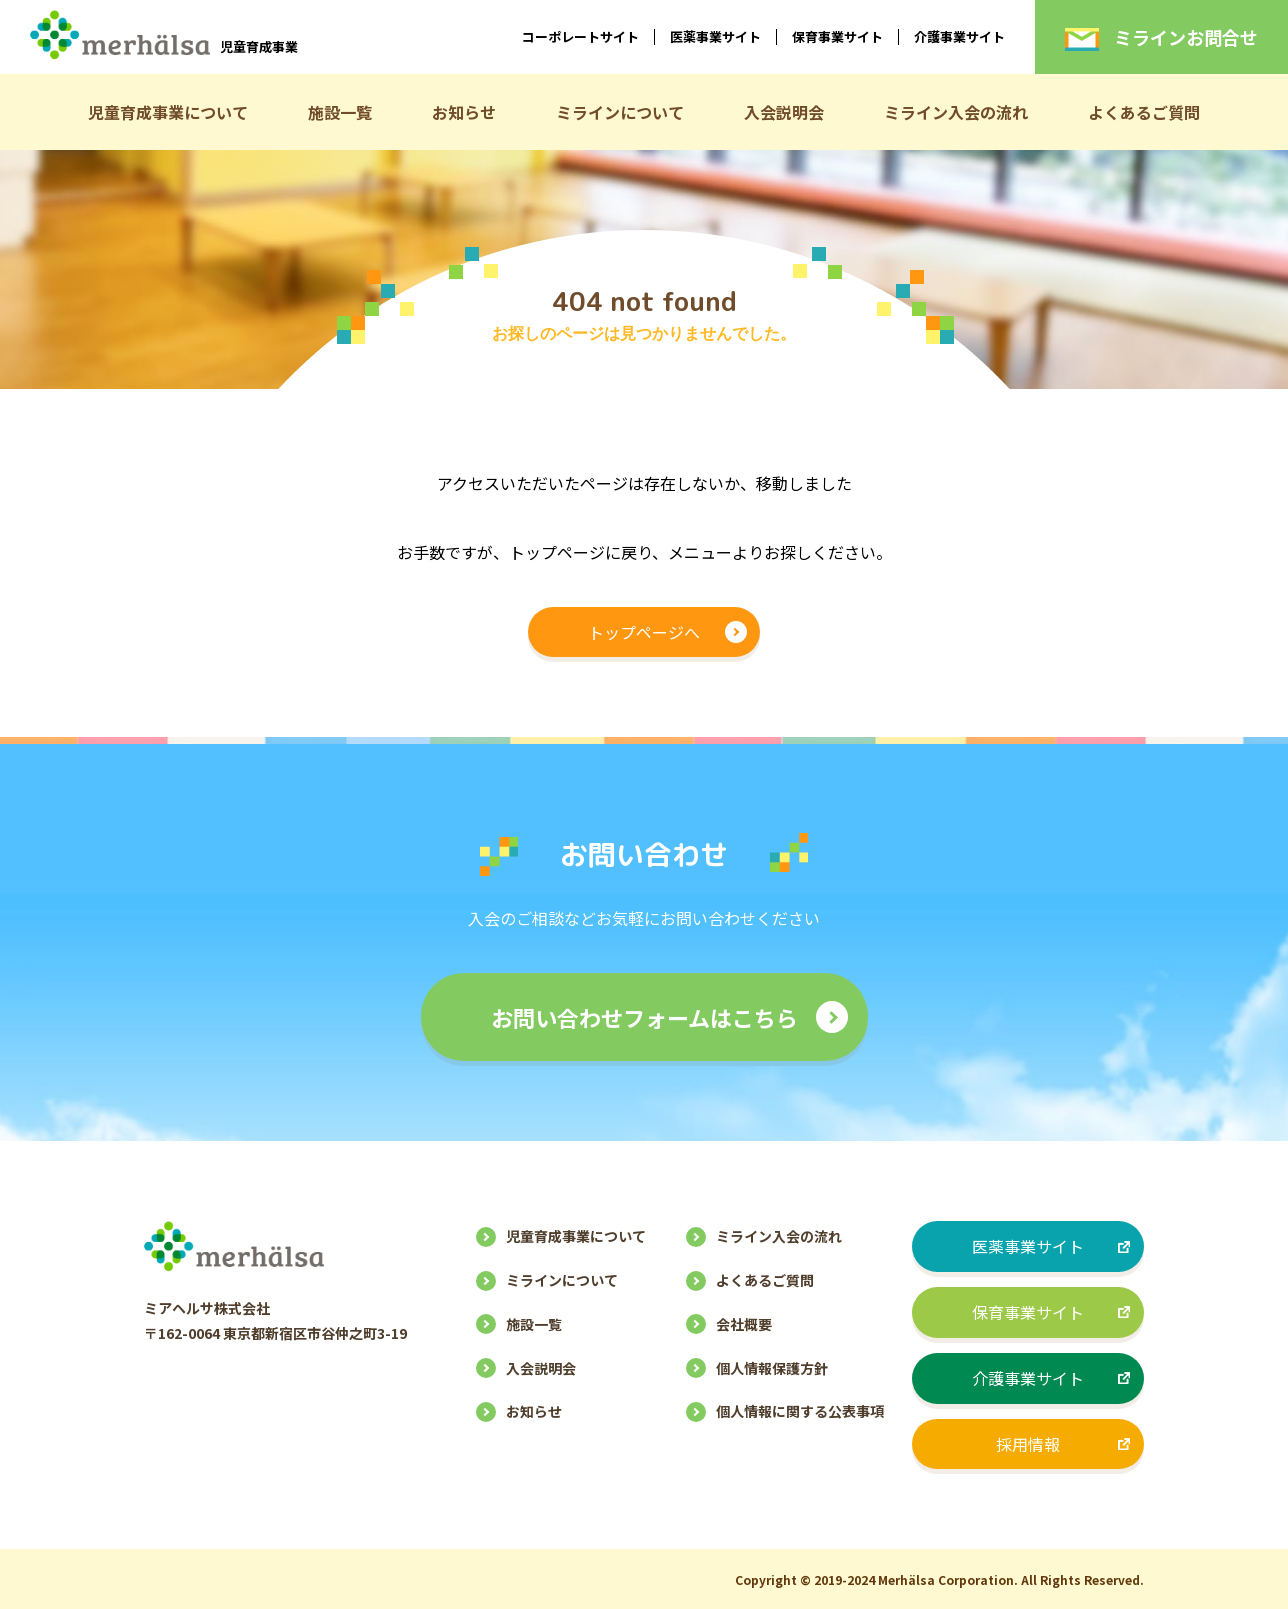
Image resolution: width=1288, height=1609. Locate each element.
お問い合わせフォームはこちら (644, 1017)
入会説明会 (784, 112)
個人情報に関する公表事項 (800, 1411)
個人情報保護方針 (772, 1368)
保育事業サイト (837, 36)
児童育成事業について (168, 112)
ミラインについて (620, 112)
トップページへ (644, 632)
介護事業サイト (959, 36)
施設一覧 (340, 112)
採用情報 (1028, 1444)
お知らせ (464, 112)
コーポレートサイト (580, 36)
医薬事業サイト (715, 36)
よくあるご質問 (1144, 112)
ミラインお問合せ (1161, 37)
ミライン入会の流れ (956, 112)
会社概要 (744, 1324)
